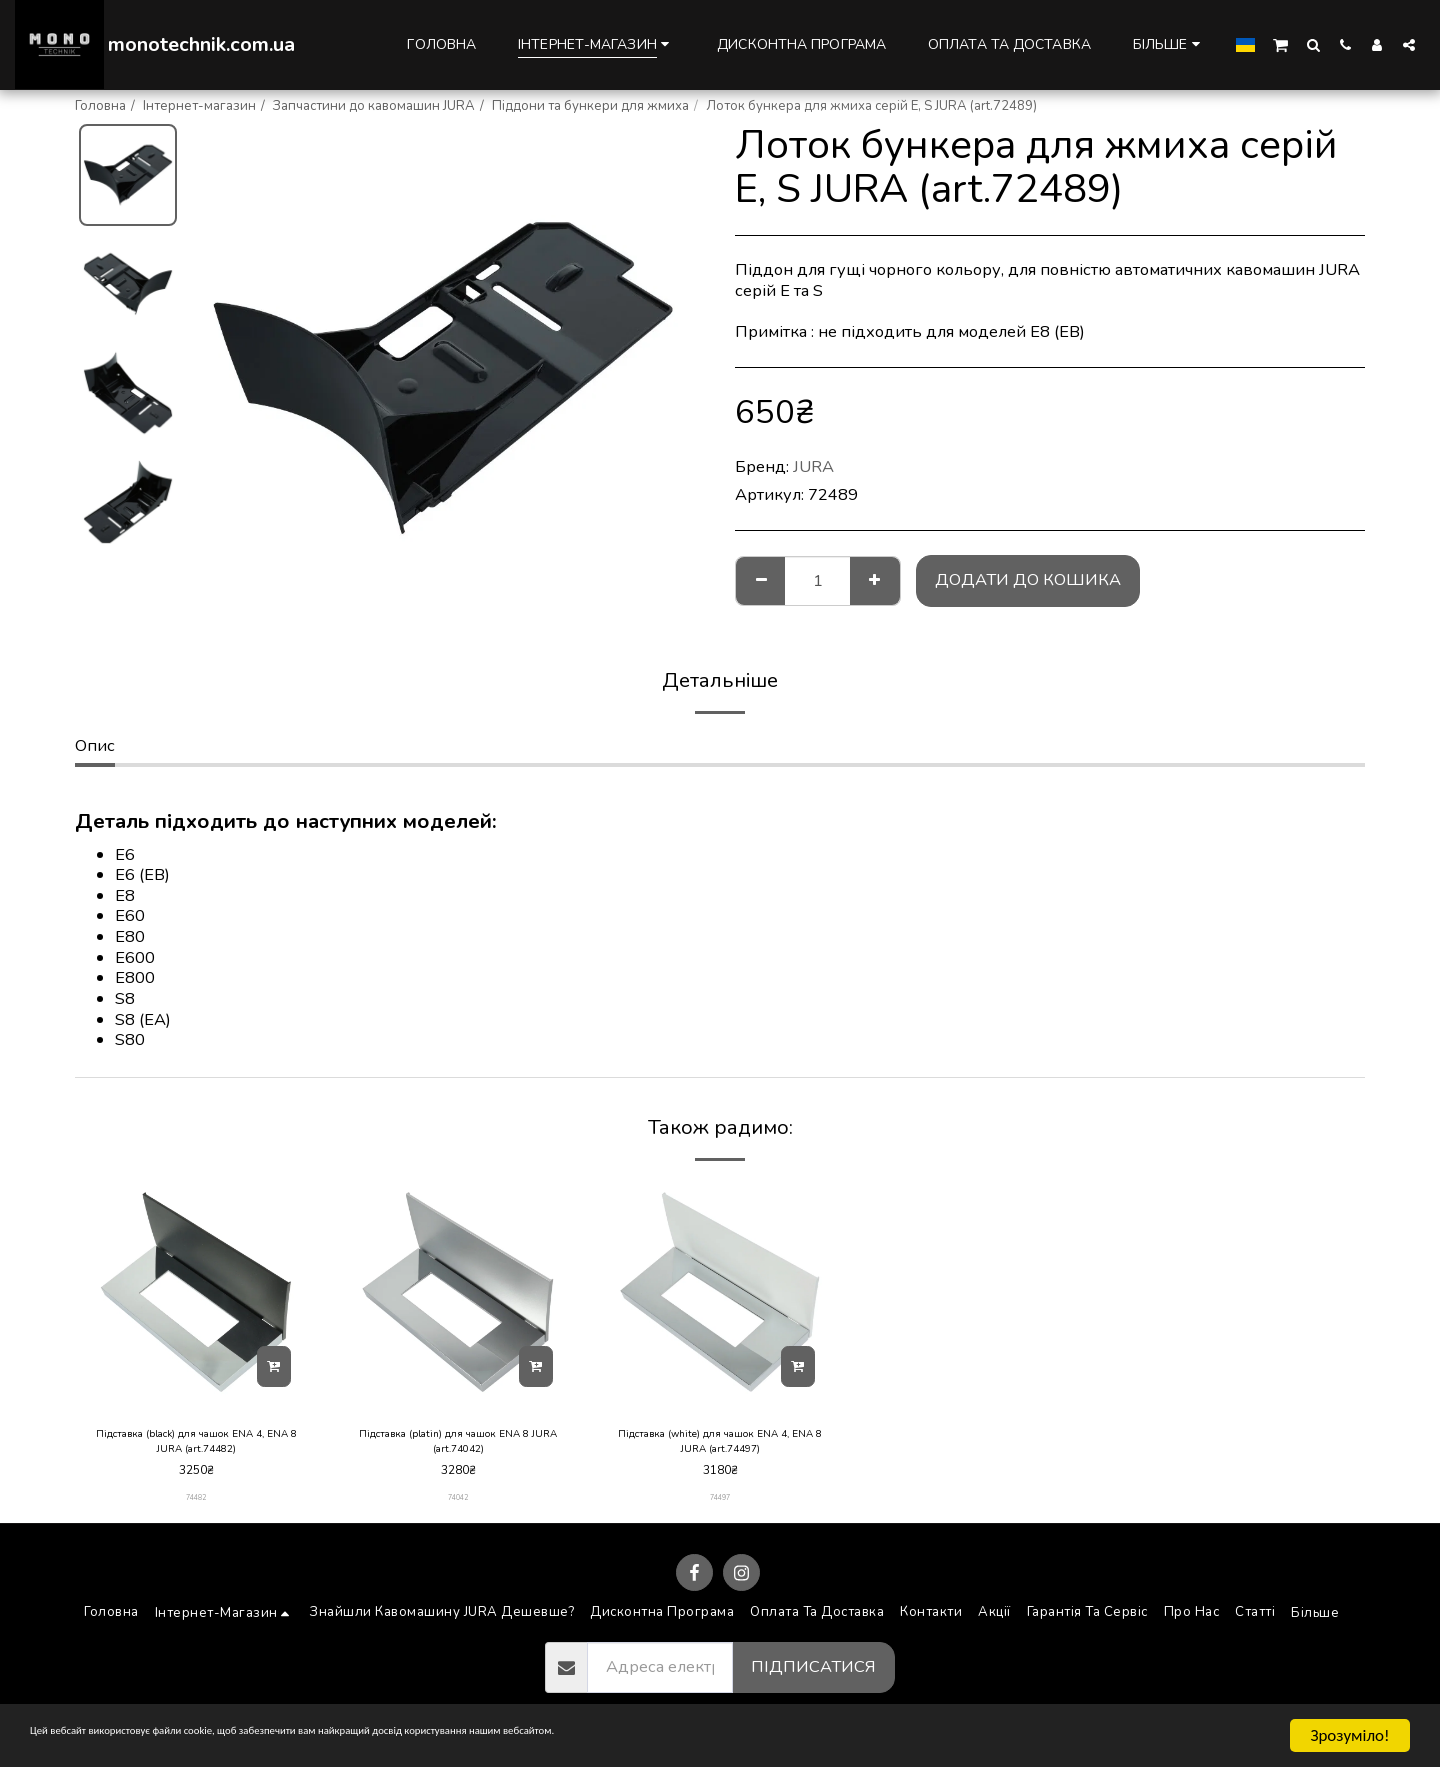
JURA (813, 466)
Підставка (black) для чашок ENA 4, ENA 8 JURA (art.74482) (196, 1446)
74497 (720, 1507)
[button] (1280, 44)
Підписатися (813, 1676)
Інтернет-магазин (199, 106)
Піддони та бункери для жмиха (590, 106)
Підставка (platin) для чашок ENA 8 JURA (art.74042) (458, 1446)
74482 (196, 1507)
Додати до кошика (1028, 579)
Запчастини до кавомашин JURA (374, 106)
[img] (196, 1292)
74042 (458, 1507)
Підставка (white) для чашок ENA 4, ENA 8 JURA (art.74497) (720, 1446)
